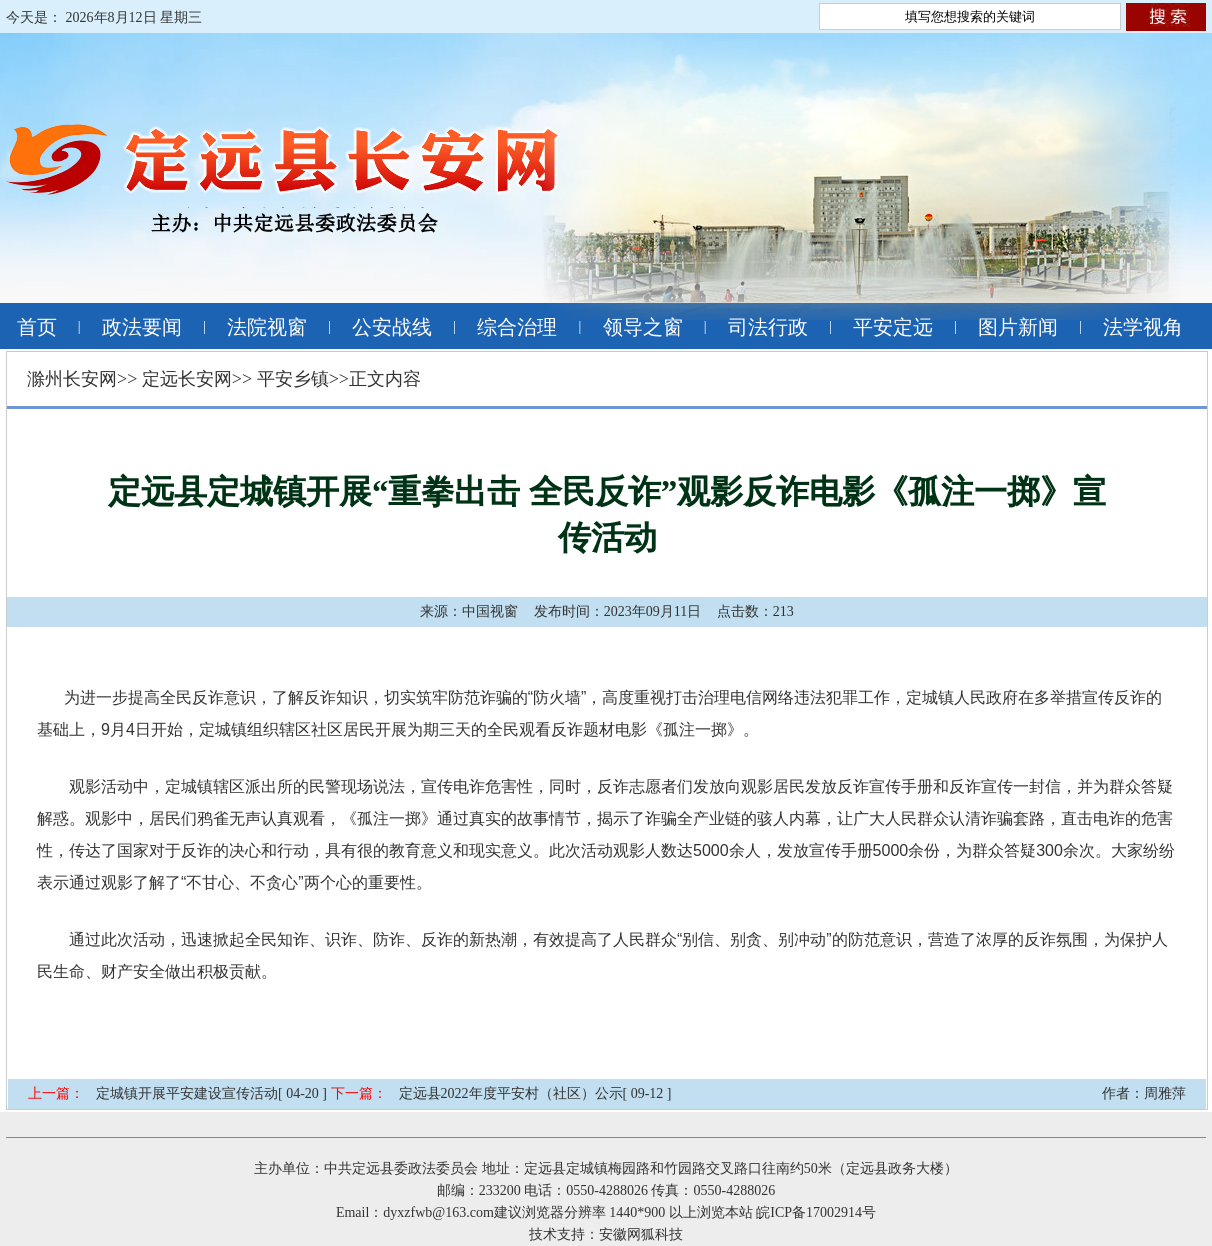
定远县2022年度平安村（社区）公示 (511, 1093)
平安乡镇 (293, 379)
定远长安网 (187, 379)
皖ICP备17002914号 (816, 1212)
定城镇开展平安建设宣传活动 (187, 1093)
